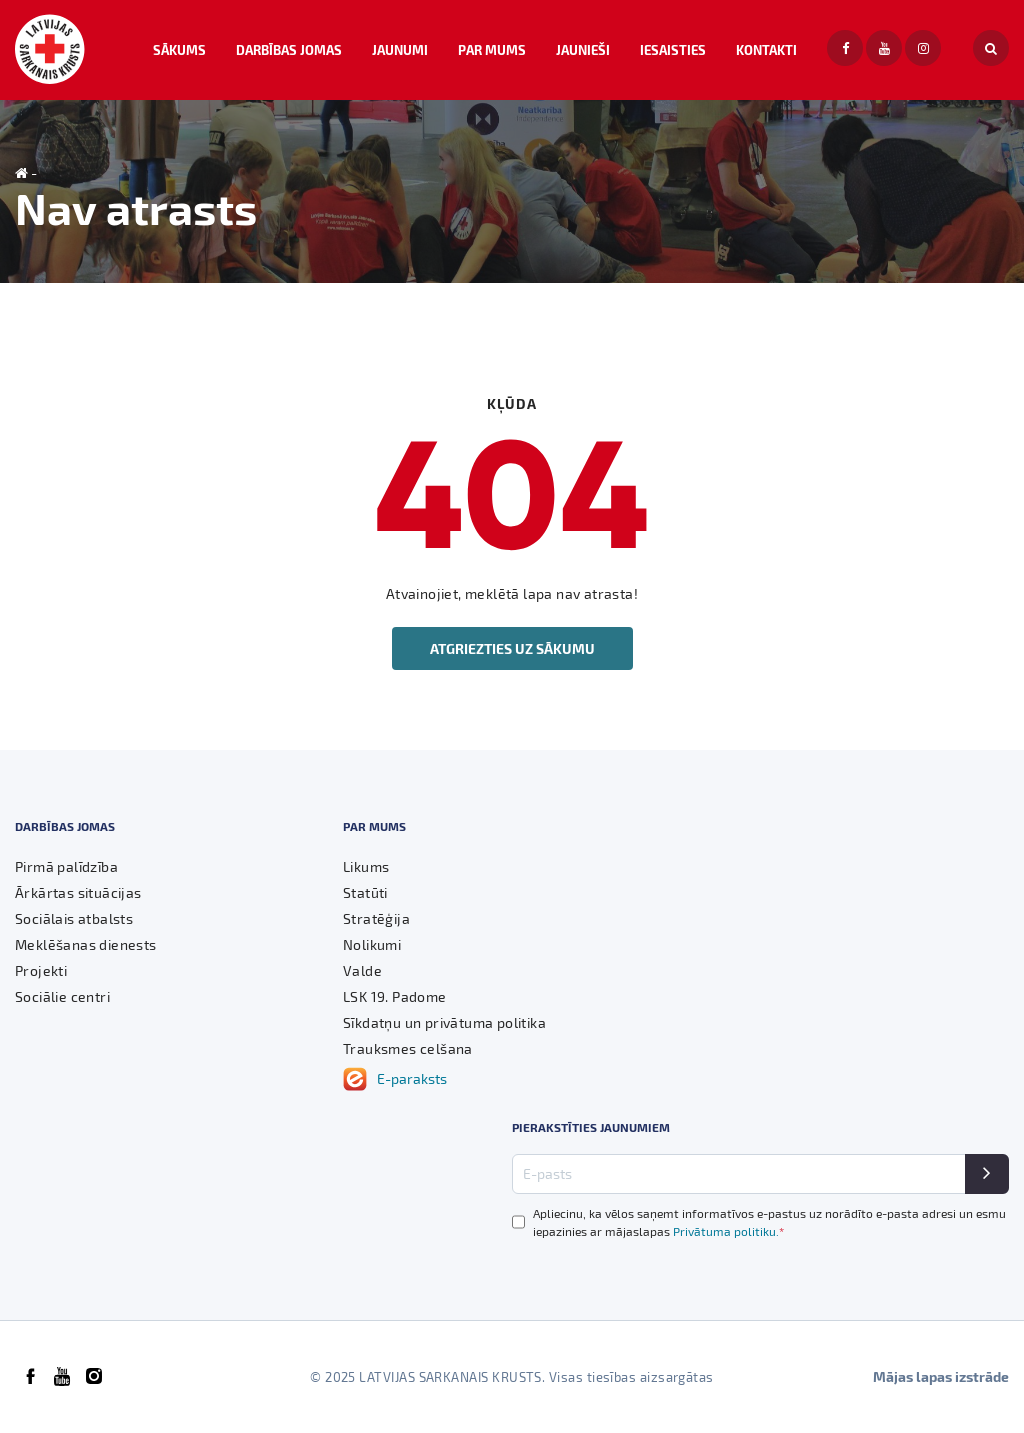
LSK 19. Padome (395, 996)
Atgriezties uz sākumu (512, 648)
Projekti (41, 970)
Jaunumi (400, 49)
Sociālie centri (62, 996)
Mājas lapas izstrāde (941, 1376)
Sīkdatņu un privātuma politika (444, 1022)
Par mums (492, 49)
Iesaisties (673, 49)
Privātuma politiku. (728, 1231)
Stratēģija (376, 918)
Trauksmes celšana (408, 1048)
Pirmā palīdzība (66, 866)
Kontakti (766, 49)
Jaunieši (583, 49)
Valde (362, 970)
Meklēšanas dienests (86, 944)
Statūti (365, 892)
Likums (366, 866)
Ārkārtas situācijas (78, 892)
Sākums (179, 49)
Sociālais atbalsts (74, 918)
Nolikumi (372, 944)
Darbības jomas (289, 49)
